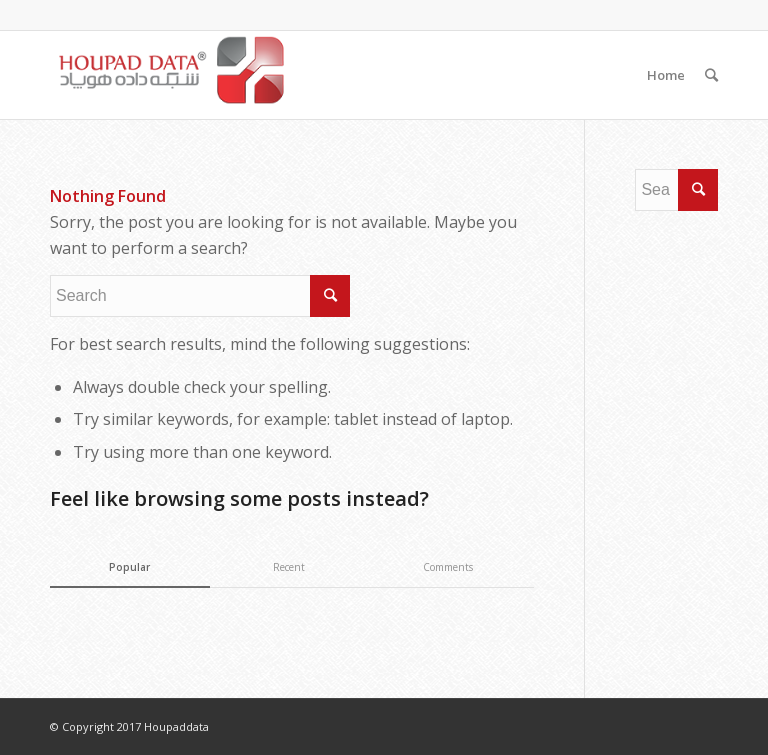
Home (666, 75)
